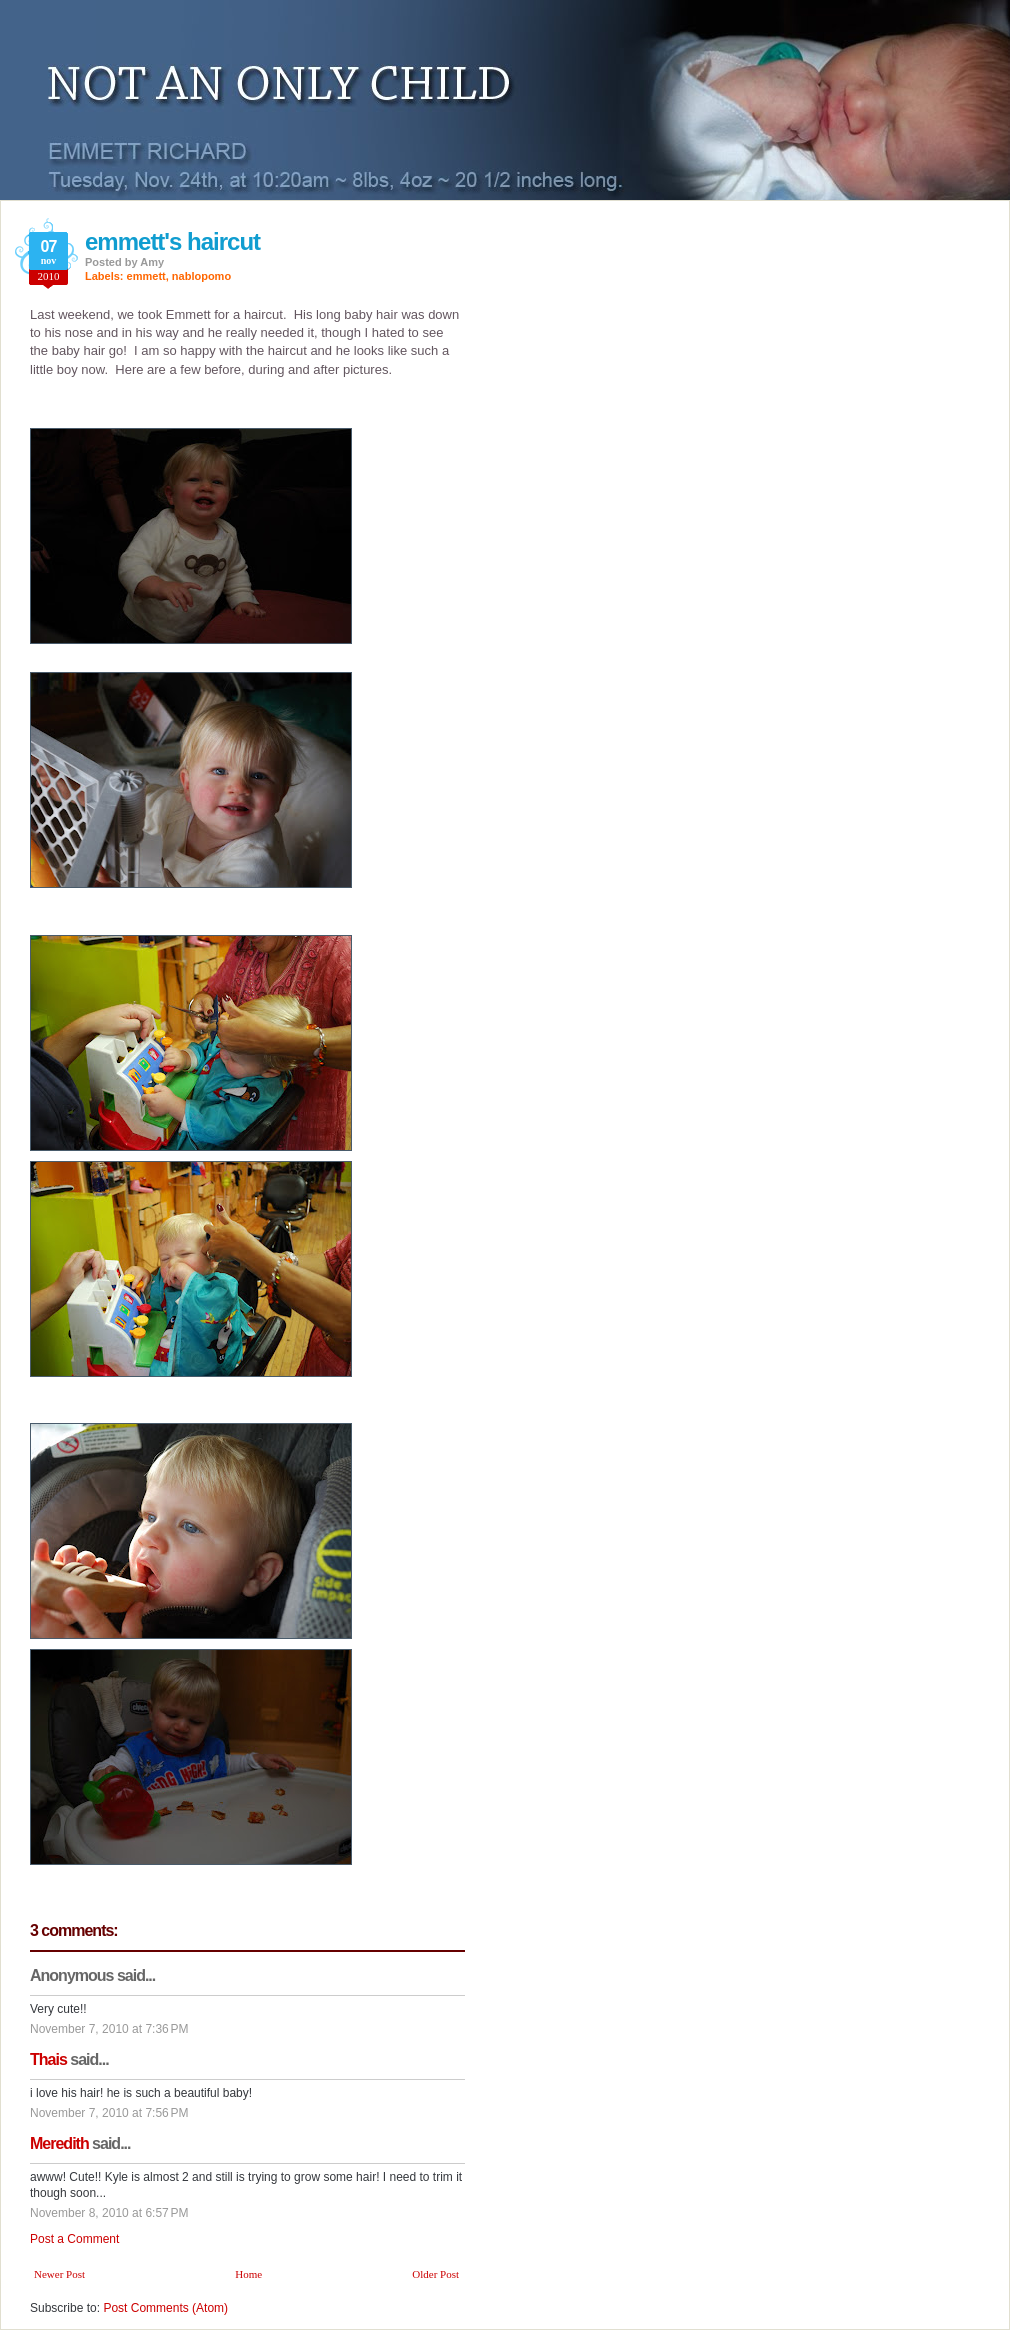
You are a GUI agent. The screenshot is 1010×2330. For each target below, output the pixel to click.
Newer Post (59, 2274)
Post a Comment (74, 2239)
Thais (48, 2059)
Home (248, 2274)
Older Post (435, 2274)
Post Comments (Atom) (165, 2308)
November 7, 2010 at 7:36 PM (109, 2029)
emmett (146, 276)
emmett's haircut (172, 241)
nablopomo (201, 276)
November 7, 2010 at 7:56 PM (109, 2113)
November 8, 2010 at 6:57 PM (109, 2213)
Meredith (59, 2143)
